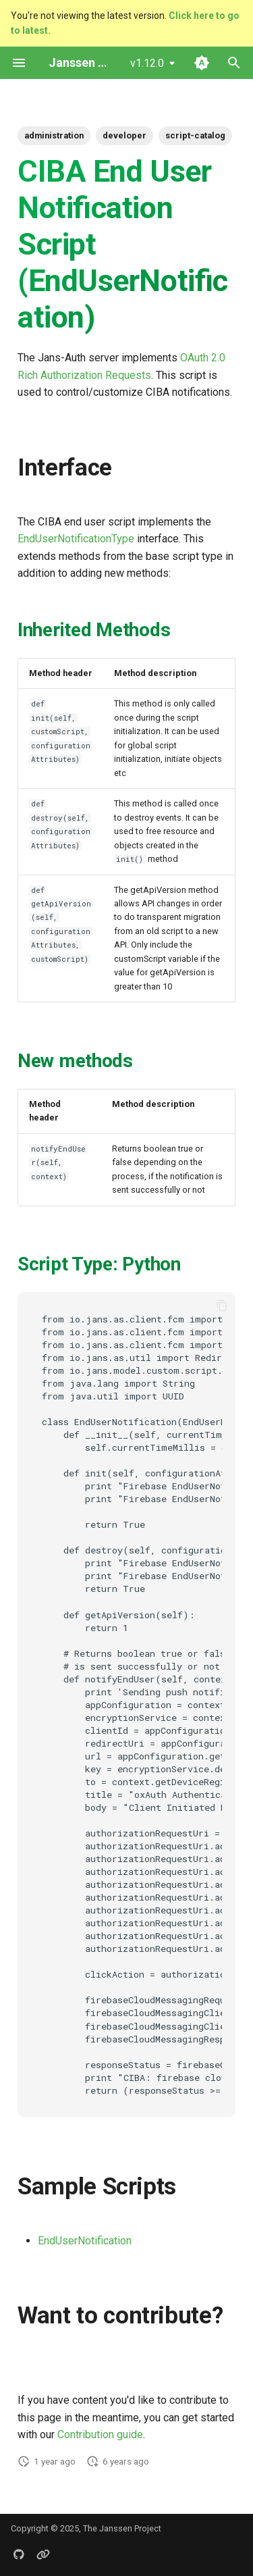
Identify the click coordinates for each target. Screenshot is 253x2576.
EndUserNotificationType (76, 538)
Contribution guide (100, 2434)
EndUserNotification (85, 2240)
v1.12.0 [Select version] (147, 63)
